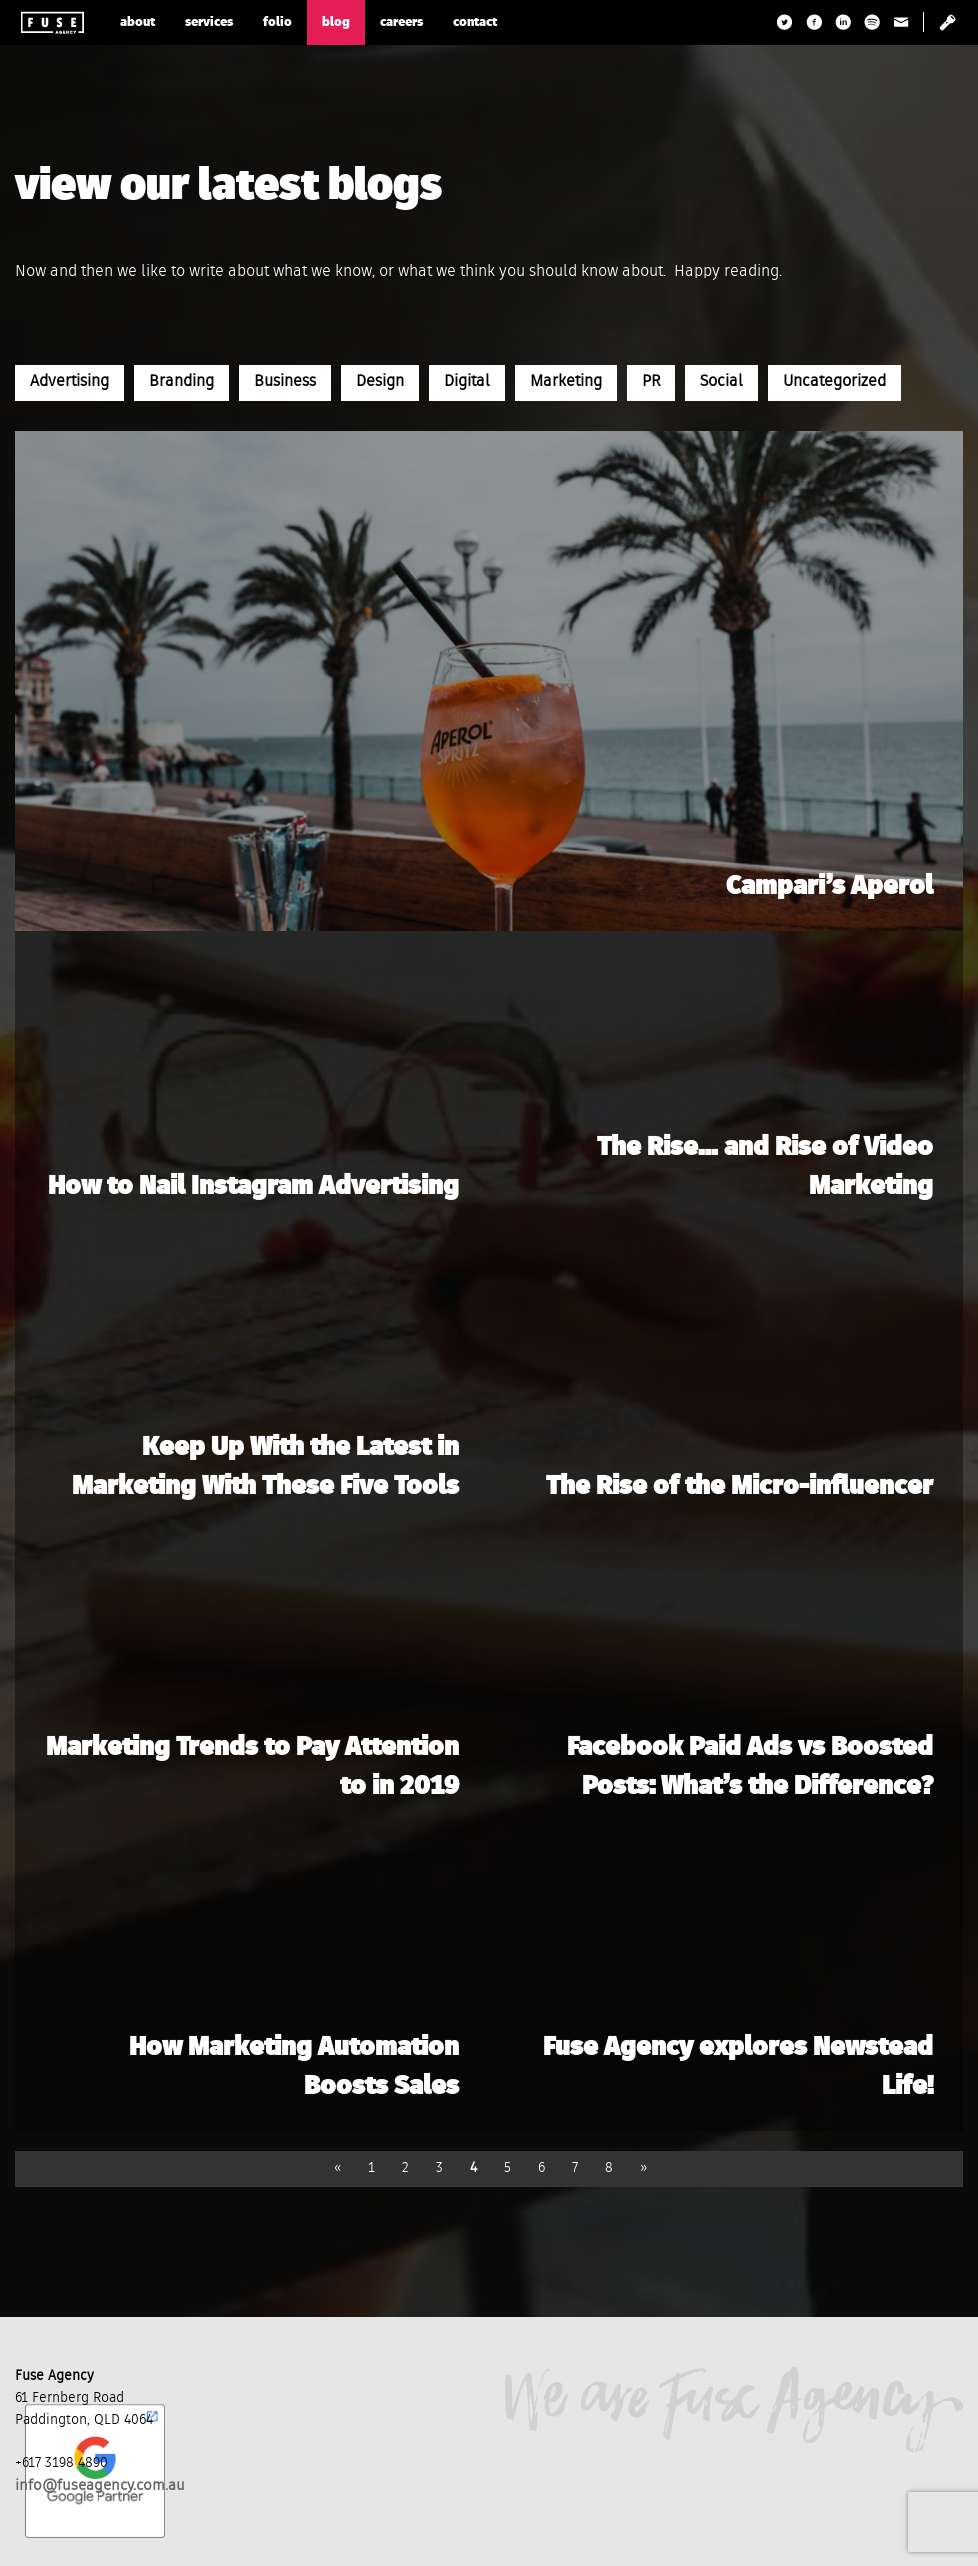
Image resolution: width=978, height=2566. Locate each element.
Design (380, 382)
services (209, 22)
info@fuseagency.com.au (100, 2485)
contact (475, 22)
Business (285, 382)
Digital (467, 382)
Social (721, 382)
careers (401, 22)
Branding (181, 382)
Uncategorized (834, 382)
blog (336, 22)
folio (277, 22)
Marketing (566, 382)
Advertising (69, 382)
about (137, 22)
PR (651, 382)
